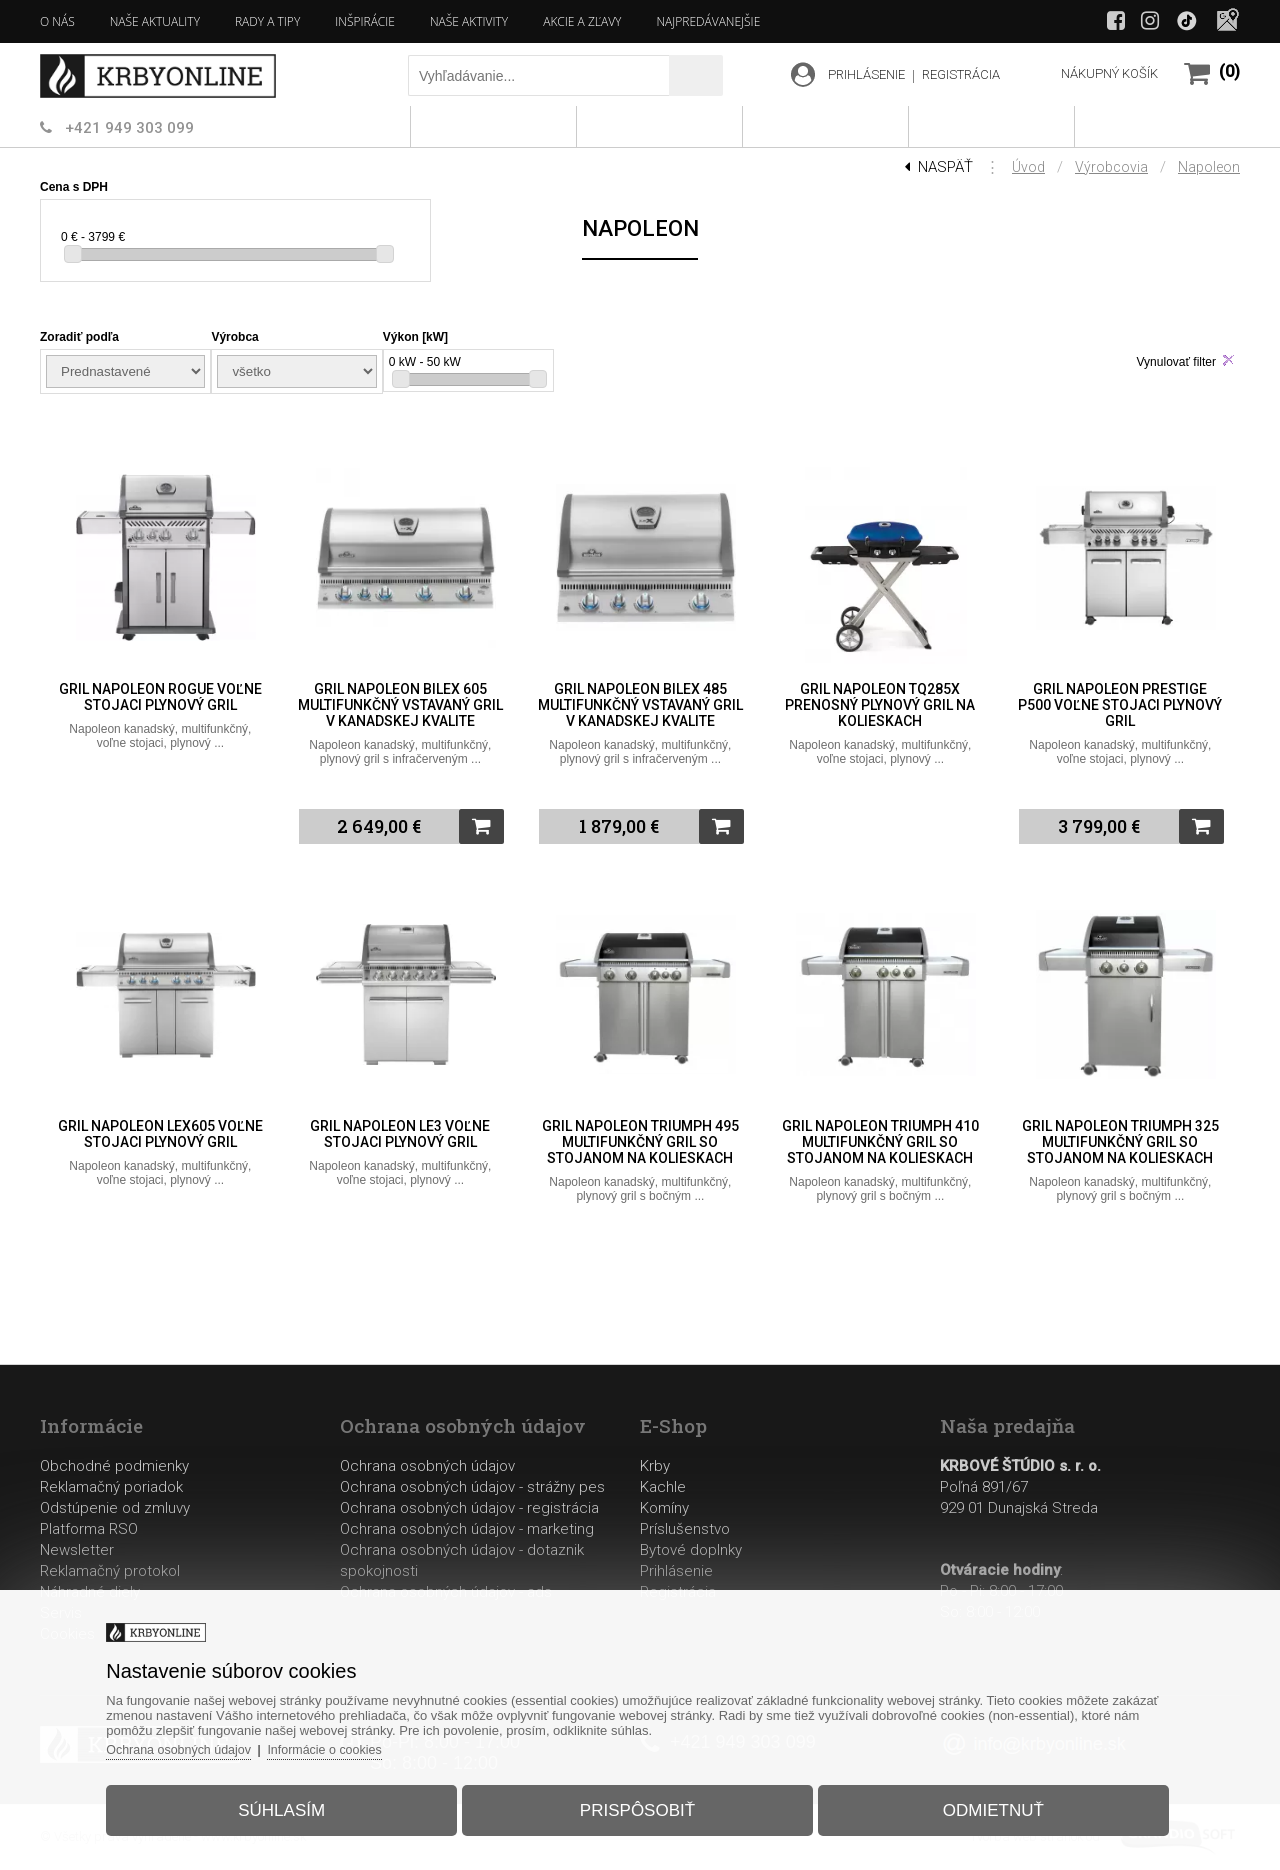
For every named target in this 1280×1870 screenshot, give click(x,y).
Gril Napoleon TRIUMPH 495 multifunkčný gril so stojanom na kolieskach (640, 1142)
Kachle (663, 1487)
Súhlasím (296, 1803)
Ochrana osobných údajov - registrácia (469, 1508)
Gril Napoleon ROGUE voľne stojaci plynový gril (160, 697)
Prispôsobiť (637, 1803)
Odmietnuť (978, 1803)
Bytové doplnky (691, 1550)
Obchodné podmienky (114, 1466)
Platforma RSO (89, 1529)
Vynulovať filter (1176, 362)
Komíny (664, 1508)
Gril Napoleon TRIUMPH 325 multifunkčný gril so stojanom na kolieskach (1120, 1142)
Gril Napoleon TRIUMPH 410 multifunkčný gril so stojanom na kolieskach (880, 1142)
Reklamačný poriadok (111, 1487)
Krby (655, 1466)
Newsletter (77, 1550)
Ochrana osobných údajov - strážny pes (472, 1487)
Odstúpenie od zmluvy (115, 1508)
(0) (1229, 71)
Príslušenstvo (685, 1529)
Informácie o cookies (355, 1742)
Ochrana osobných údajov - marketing (467, 1529)
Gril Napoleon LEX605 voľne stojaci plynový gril (160, 1134)
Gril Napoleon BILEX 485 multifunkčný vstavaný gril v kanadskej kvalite (640, 705)
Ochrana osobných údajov (427, 1466)
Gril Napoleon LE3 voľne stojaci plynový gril (400, 1134)
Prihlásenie (676, 1571)
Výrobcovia (1111, 167)
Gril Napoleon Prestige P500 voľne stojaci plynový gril (1120, 705)
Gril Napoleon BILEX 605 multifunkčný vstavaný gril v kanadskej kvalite (400, 705)
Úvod (1028, 167)
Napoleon (1209, 167)
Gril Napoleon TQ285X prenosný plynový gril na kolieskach (880, 705)
